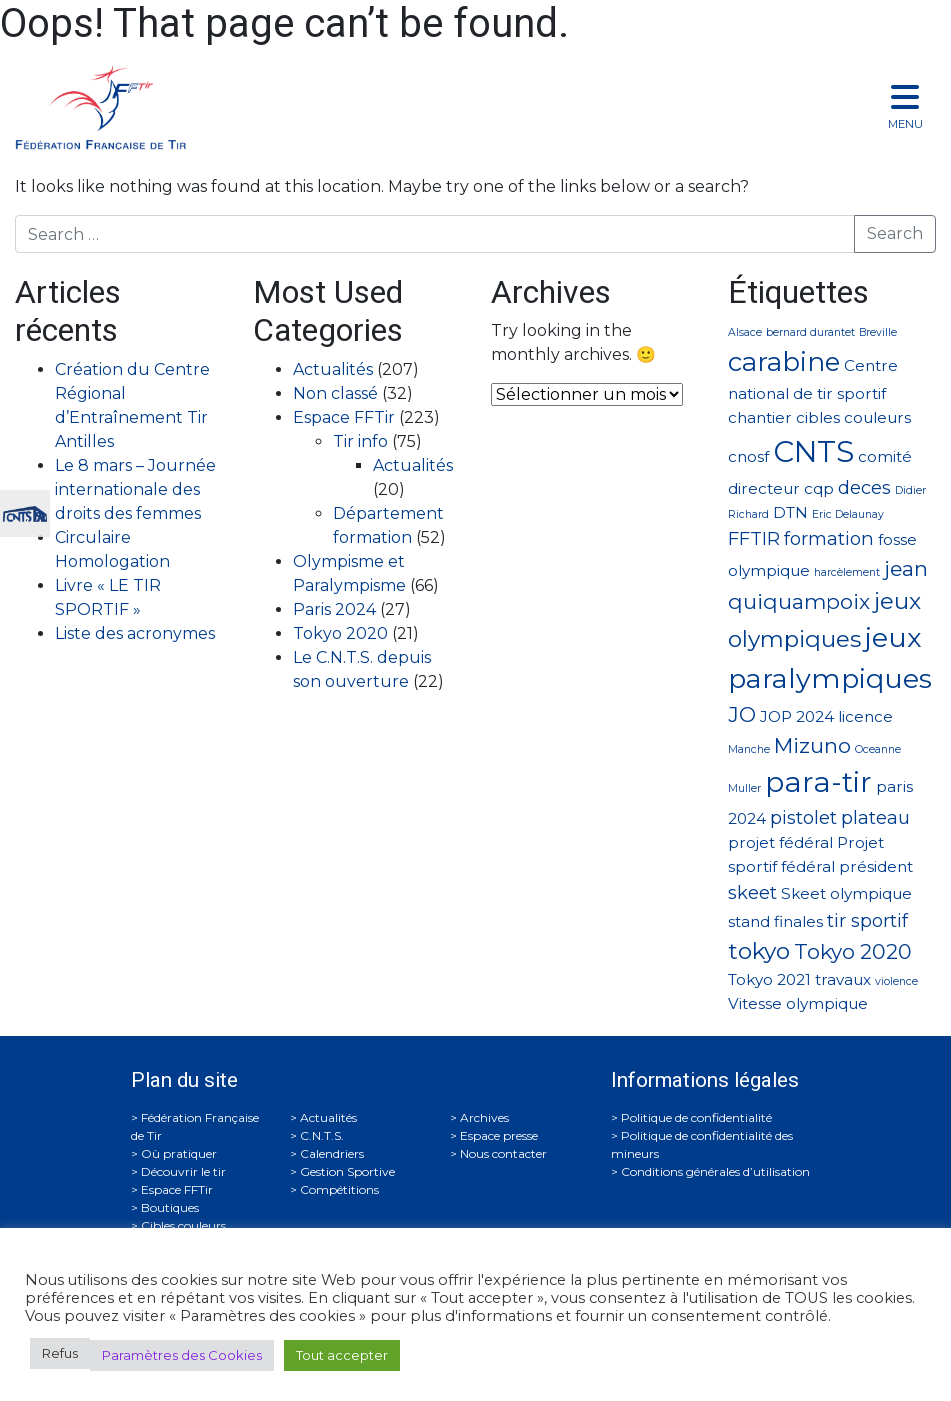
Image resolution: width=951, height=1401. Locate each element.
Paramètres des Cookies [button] (182, 1355)
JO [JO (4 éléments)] (742, 714)
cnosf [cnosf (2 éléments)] (748, 456)
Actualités (333, 369)
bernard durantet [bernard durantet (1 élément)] (810, 332)
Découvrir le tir (183, 1171)
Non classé (335, 393)
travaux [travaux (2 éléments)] (843, 979)
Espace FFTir (344, 417)
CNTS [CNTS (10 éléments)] (813, 451)
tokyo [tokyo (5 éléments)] (759, 951)
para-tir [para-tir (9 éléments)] (818, 782)
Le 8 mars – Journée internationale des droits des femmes (135, 489)
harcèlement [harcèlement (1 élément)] (847, 572)
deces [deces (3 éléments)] (864, 487)
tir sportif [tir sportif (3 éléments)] (867, 920)
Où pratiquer (179, 1153)
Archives (484, 1117)
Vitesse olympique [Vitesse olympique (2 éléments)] (798, 1003)
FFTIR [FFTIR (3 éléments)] (754, 538)
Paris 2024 (334, 609)
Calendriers (332, 1153)
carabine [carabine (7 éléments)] (784, 361)
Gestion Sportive (347, 1171)
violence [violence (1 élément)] (896, 981)
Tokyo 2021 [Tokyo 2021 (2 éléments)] (769, 979)
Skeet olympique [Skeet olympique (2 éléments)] (846, 893)
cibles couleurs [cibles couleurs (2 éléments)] (853, 417)
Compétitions (339, 1189)
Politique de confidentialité (696, 1117)
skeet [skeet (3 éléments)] (752, 892)
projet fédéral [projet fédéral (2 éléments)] (780, 842)
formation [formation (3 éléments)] (829, 538)
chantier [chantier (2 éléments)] (760, 417)
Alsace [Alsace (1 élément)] (745, 332)
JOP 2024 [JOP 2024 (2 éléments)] (797, 716)
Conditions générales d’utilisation (715, 1171)
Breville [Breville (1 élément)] (878, 332)
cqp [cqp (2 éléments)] (819, 488)
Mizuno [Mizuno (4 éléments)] (812, 745)
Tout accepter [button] (342, 1355)
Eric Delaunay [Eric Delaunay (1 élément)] (848, 514)
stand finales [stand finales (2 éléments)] (775, 921)
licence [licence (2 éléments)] (865, 716)
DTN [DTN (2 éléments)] (790, 512)
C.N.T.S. (322, 1135)
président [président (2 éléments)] (876, 866)
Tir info (360, 441)
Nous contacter (503, 1153)
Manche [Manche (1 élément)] (749, 749)
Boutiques (170, 1207)
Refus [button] (60, 1353)
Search (895, 233)
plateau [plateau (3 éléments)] (875, 817)
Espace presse (499, 1135)
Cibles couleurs (183, 1225)
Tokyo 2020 (340, 633)
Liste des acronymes (135, 633)
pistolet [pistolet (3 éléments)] (803, 817)
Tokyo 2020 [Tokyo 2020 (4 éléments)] (853, 951)
